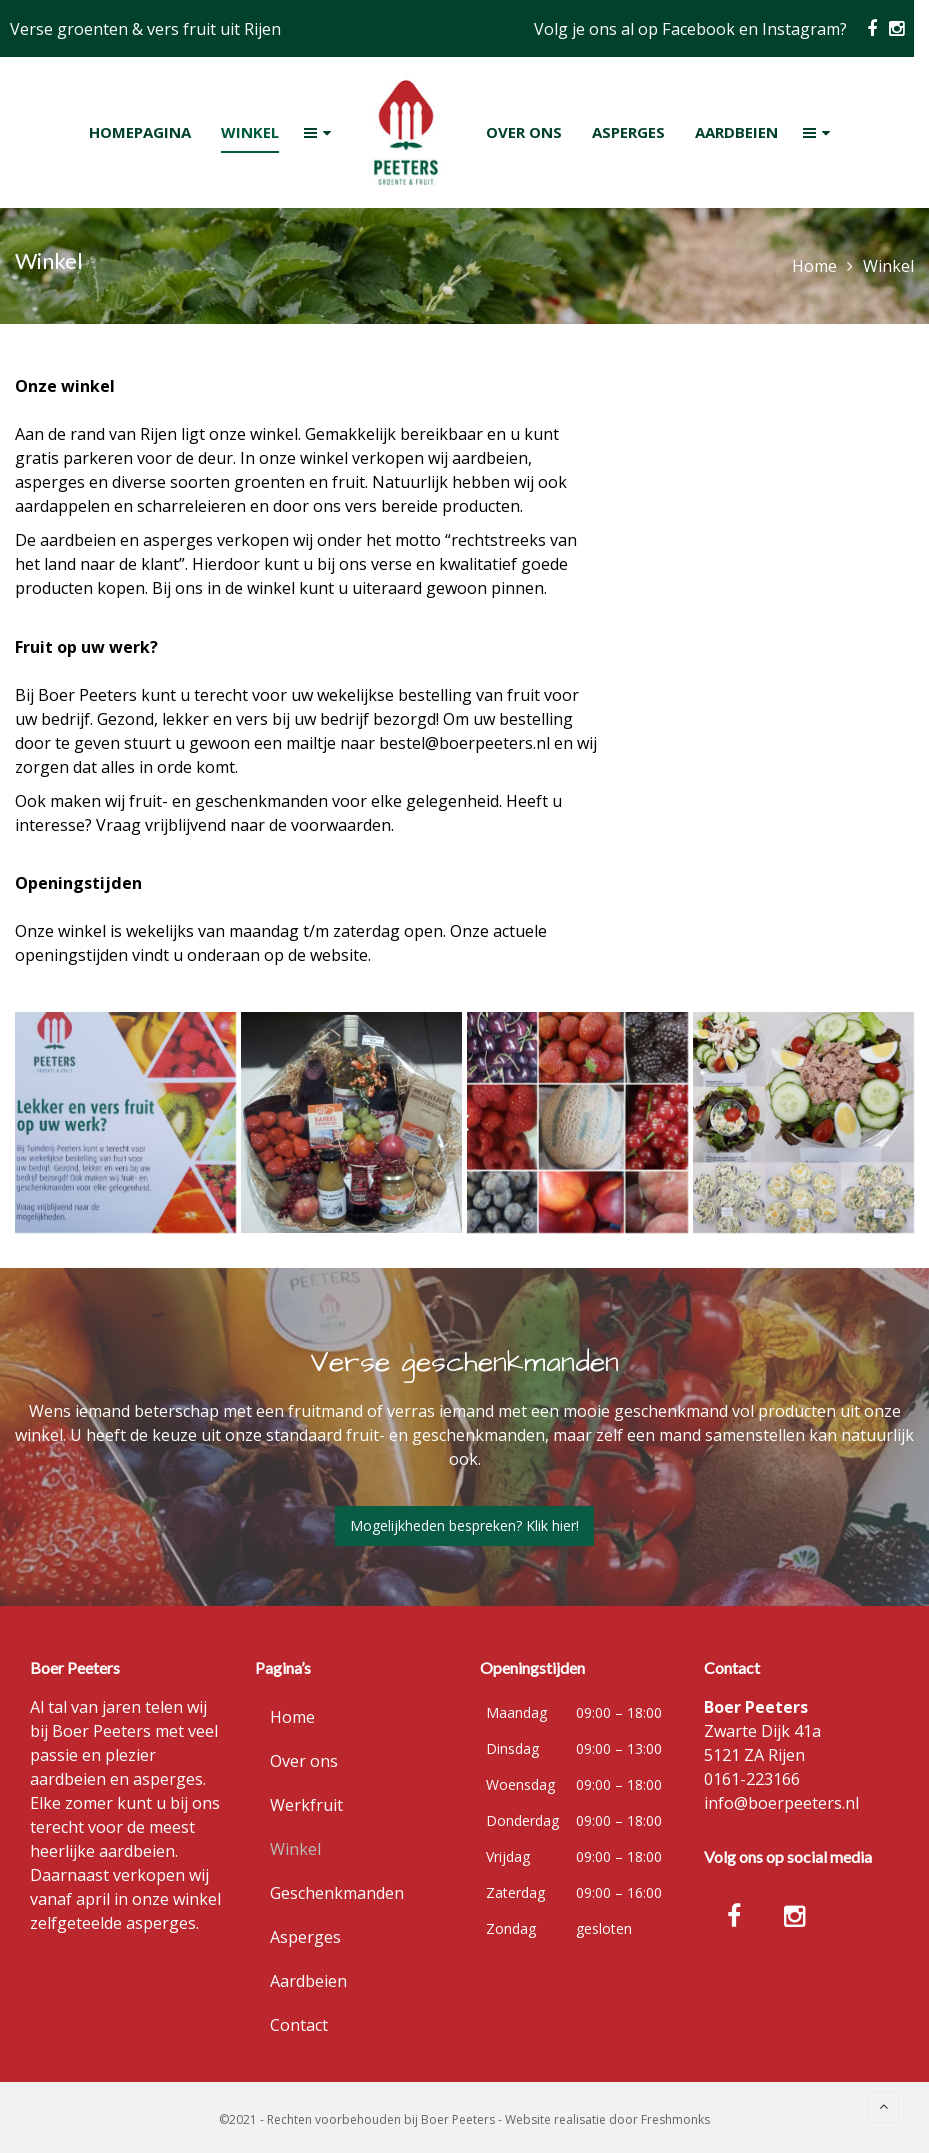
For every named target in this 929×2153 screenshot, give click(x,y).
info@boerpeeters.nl (781, 1803)
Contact (299, 2025)
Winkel (295, 1849)
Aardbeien (308, 1981)
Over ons (304, 1761)
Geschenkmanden (337, 1893)
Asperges (305, 1937)
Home (814, 266)
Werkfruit (306, 1805)
